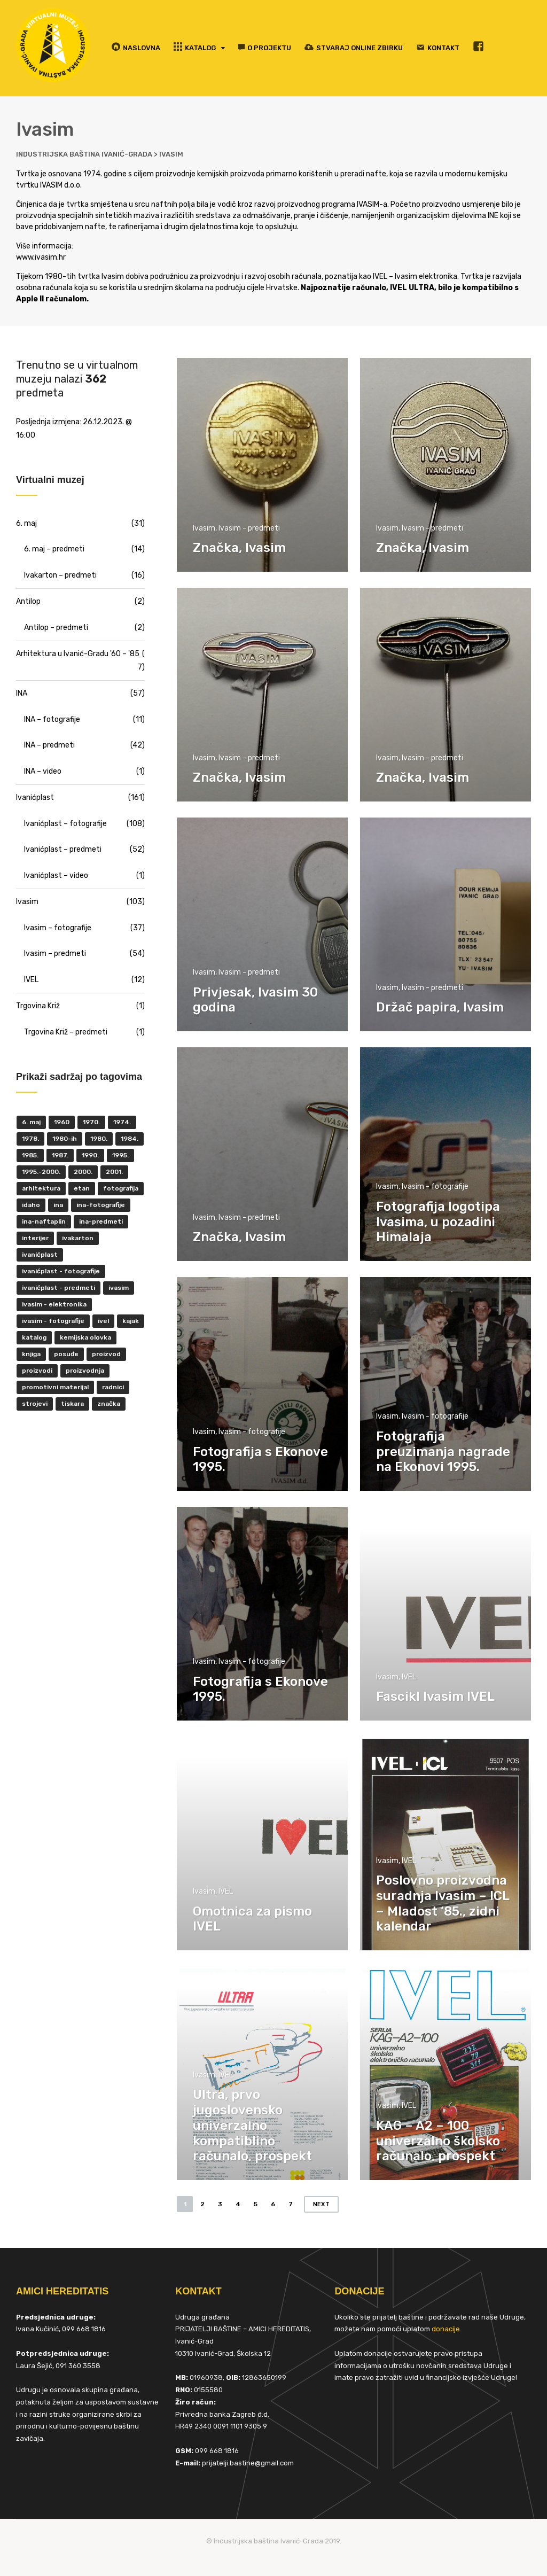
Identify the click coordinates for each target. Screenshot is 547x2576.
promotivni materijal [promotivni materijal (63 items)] (55, 1387)
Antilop (28, 601)
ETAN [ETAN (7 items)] (82, 1188)
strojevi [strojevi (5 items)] (35, 1403)
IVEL (409, 1677)
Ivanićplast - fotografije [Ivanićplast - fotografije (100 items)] (61, 1271)
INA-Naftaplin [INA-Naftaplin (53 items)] (44, 1221)
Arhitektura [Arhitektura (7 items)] (41, 1188)
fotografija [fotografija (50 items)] (120, 1188)
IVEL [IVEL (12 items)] (103, 1321)
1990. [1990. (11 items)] (90, 1155)
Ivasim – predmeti (55, 953)
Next (321, 2204)
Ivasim (204, 528)
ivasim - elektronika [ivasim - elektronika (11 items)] (54, 1304)
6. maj (26, 523)
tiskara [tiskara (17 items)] (72, 1403)
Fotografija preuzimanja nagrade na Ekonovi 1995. (443, 1452)
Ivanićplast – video (56, 875)
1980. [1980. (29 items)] (98, 1138)
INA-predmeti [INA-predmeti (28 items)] (101, 1221)
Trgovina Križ (38, 1005)
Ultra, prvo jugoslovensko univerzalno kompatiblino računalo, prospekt (252, 2125)
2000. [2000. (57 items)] (83, 1172)
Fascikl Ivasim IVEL (435, 1696)
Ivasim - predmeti (249, 528)
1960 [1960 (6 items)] (61, 1122)
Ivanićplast (35, 797)
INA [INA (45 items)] (58, 1205)
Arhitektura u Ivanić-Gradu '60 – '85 (77, 653)
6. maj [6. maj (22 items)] (31, 1122)
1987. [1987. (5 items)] (60, 1155)
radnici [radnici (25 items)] (113, 1387)
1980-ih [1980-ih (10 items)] (64, 1138)
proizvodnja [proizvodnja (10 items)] (85, 1370)
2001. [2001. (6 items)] (114, 1172)
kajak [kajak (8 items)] (130, 1321)
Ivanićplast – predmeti (62, 849)
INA (21, 693)
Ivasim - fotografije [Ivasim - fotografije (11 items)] (53, 1321)
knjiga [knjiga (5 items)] (31, 1354)
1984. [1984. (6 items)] (129, 1138)
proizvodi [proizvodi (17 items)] (37, 1370)
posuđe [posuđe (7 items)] (66, 1354)
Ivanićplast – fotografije (65, 823)
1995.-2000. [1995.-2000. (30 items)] (41, 1172)
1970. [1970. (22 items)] (91, 1122)
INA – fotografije (52, 719)
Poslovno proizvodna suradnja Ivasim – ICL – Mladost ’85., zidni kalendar (442, 1903)
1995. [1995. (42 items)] (120, 1155)
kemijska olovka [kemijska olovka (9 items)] (85, 1337)
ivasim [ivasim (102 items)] (118, 1287)
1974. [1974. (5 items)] (122, 1122)
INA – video (42, 771)
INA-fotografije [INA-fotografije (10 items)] (100, 1205)
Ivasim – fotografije (57, 927)
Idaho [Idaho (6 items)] (31, 1205)
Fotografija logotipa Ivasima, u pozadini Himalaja (438, 1222)
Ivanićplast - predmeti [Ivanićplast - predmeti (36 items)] (58, 1287)
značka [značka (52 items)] (108, 1403)
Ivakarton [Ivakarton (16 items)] (77, 1238)
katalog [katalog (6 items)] (34, 1337)
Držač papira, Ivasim (440, 1007)
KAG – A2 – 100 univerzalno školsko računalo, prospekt (438, 2141)
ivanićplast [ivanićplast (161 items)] (40, 1254)
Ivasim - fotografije (435, 1186)
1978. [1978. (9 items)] (30, 1138)
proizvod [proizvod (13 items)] (106, 1354)
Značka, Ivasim (239, 547)
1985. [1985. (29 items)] (30, 1155)
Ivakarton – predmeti (60, 575)
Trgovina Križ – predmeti (65, 1032)
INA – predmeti (49, 745)
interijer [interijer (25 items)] (35, 1238)
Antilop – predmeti (56, 627)
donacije (446, 2329)
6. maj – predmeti (54, 549)
